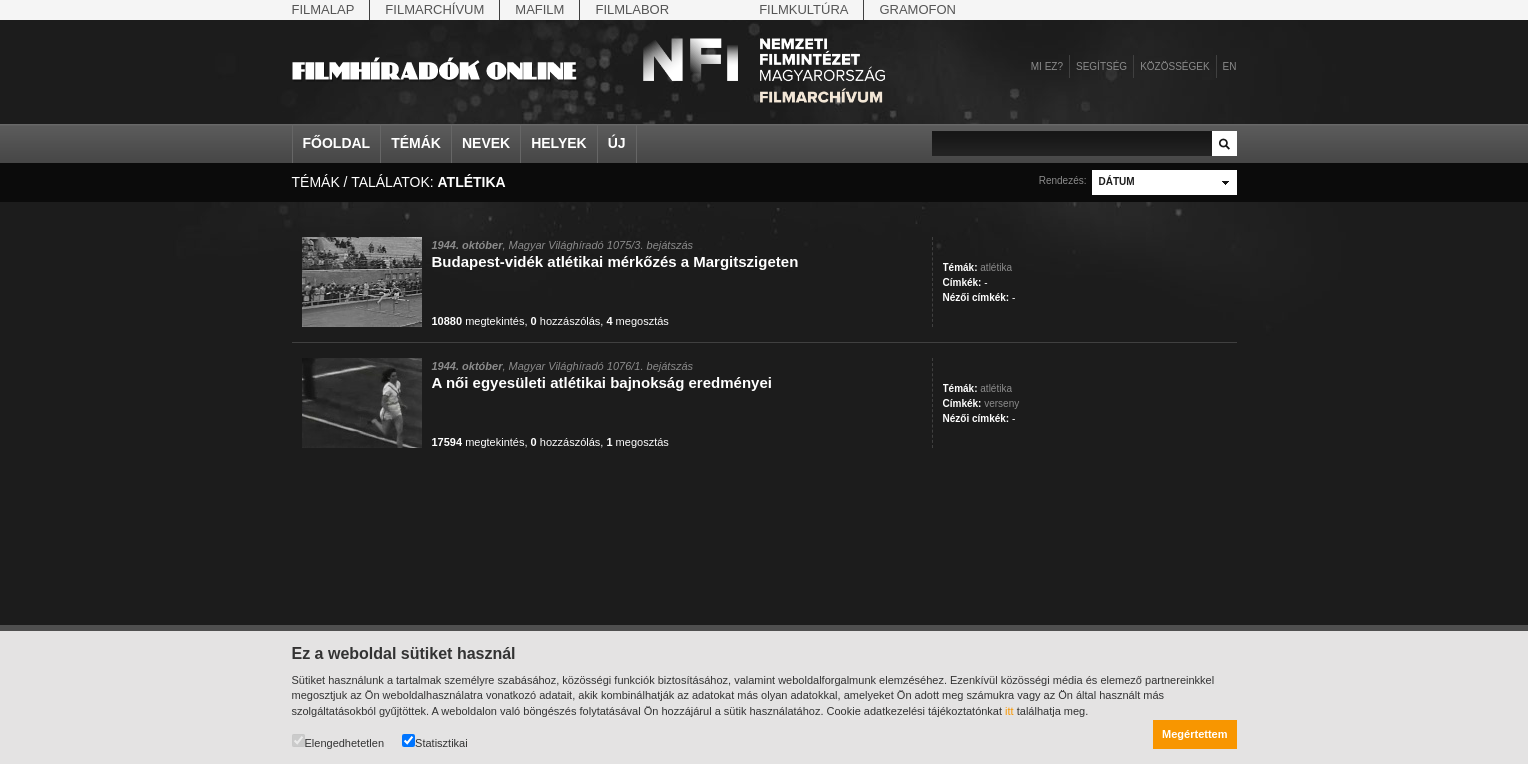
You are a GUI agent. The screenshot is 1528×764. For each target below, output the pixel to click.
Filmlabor (632, 9)
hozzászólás (566, 321)
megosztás (637, 321)
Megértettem (1194, 734)
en (1230, 66)
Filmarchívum (434, 9)
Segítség (1101, 66)
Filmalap (323, 9)
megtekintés (478, 321)
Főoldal (337, 143)
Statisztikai (435, 741)
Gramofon (917, 9)
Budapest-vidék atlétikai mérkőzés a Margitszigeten (615, 261)
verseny (1001, 403)
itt (1009, 711)
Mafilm (539, 9)
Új (617, 143)
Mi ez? (1047, 66)
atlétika (996, 267)
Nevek (486, 143)
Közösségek (1174, 66)
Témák (416, 143)
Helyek (559, 143)
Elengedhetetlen (338, 741)
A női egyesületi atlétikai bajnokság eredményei (602, 382)
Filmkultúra (803, 9)
